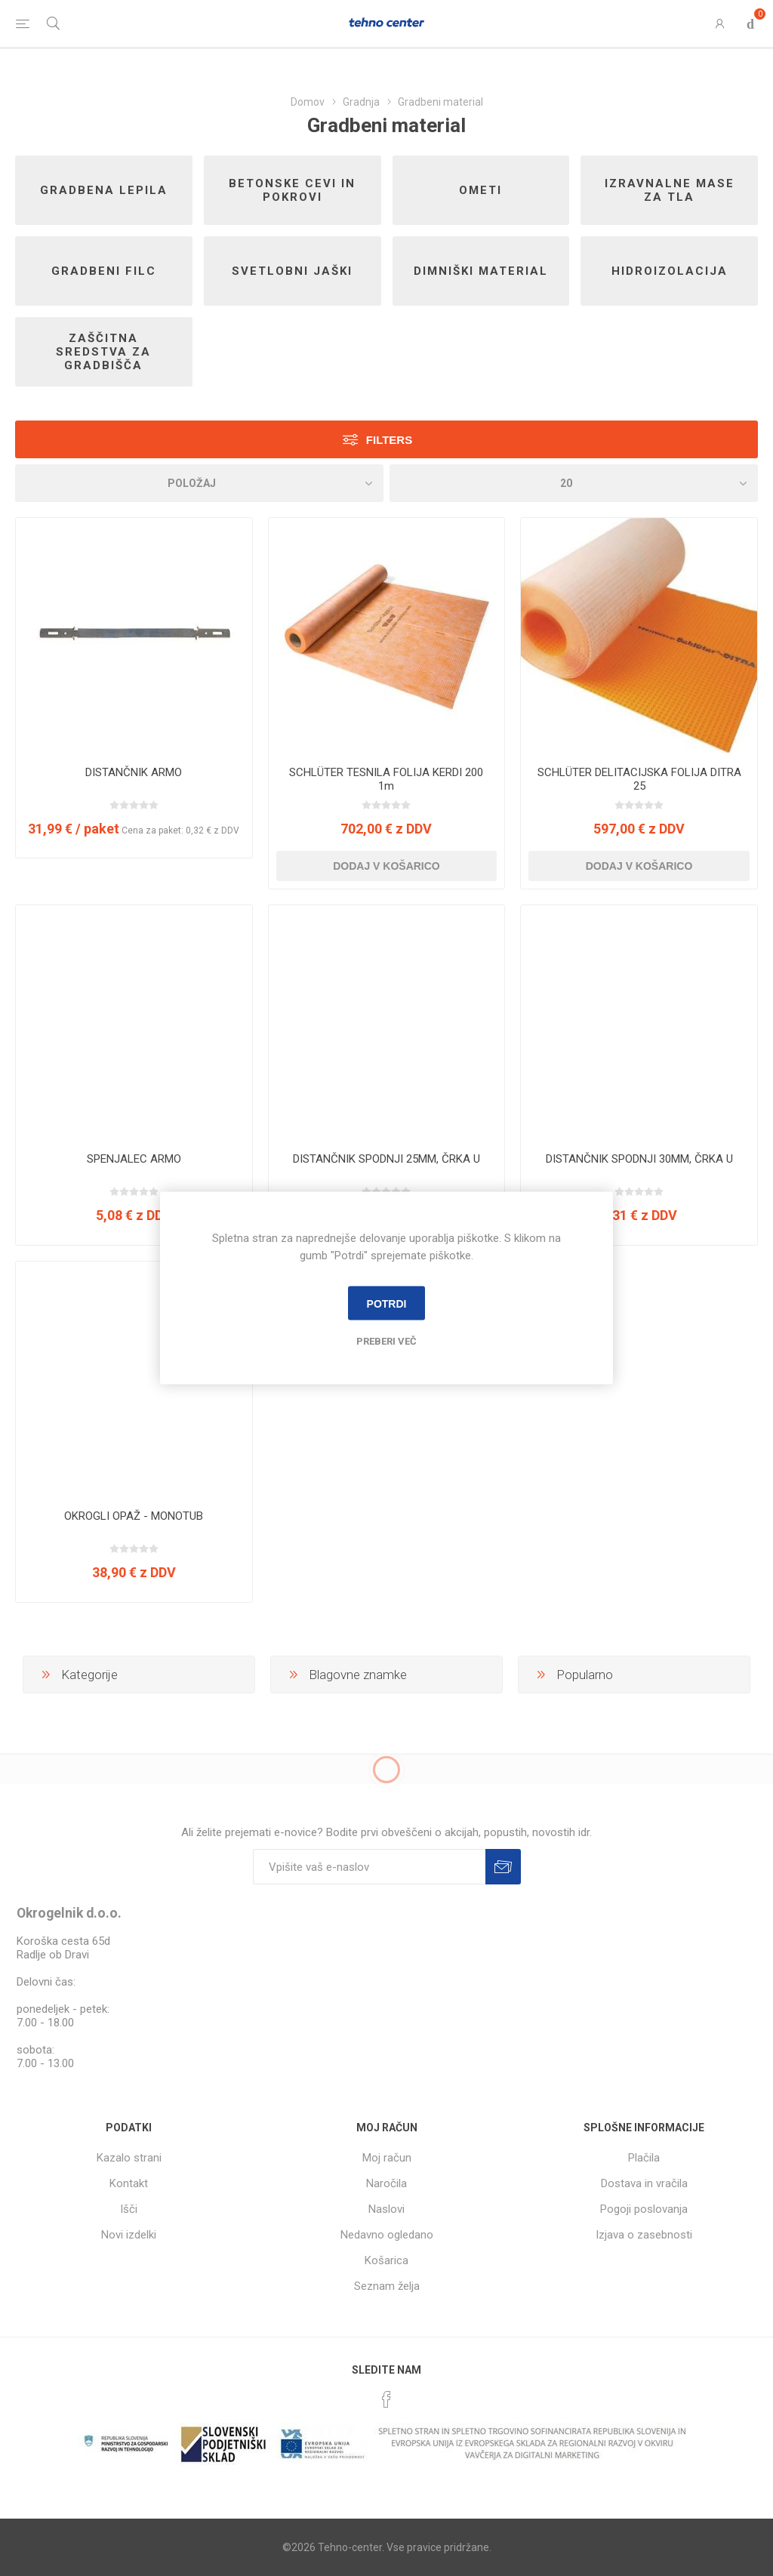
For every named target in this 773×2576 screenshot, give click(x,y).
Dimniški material (481, 271)
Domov (308, 102)
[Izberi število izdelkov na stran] (574, 483)
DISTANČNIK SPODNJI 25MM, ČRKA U (386, 1159)
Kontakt (128, 2183)
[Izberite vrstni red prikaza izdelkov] (199, 483)
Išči (128, 2209)
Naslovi (386, 2209)
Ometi (480, 190)
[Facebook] (386, 2399)
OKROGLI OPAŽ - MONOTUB (133, 1516)
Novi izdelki (128, 2235)
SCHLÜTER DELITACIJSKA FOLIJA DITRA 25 (639, 779)
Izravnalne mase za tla (670, 190)
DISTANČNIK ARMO (133, 772)
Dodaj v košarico (386, 866)
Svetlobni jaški (292, 271)
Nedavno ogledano (386, 2235)
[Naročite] (369, 1866)
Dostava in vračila (644, 2183)
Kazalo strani (129, 2158)
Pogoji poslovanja (644, 2209)
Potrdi (387, 1303)
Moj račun (386, 2158)
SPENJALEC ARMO (134, 1159)
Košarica (386, 2260)
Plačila (644, 2158)
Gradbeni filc (103, 271)
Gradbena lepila (104, 190)
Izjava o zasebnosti (644, 2235)
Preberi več (386, 1341)
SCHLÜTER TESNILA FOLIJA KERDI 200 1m (386, 779)
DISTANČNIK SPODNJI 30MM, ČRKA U (639, 1159)
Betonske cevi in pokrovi (292, 190)
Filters (389, 439)
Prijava (503, 1866)
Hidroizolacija (669, 271)
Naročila (386, 2183)
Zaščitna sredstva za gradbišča (103, 351)
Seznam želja (387, 2286)
